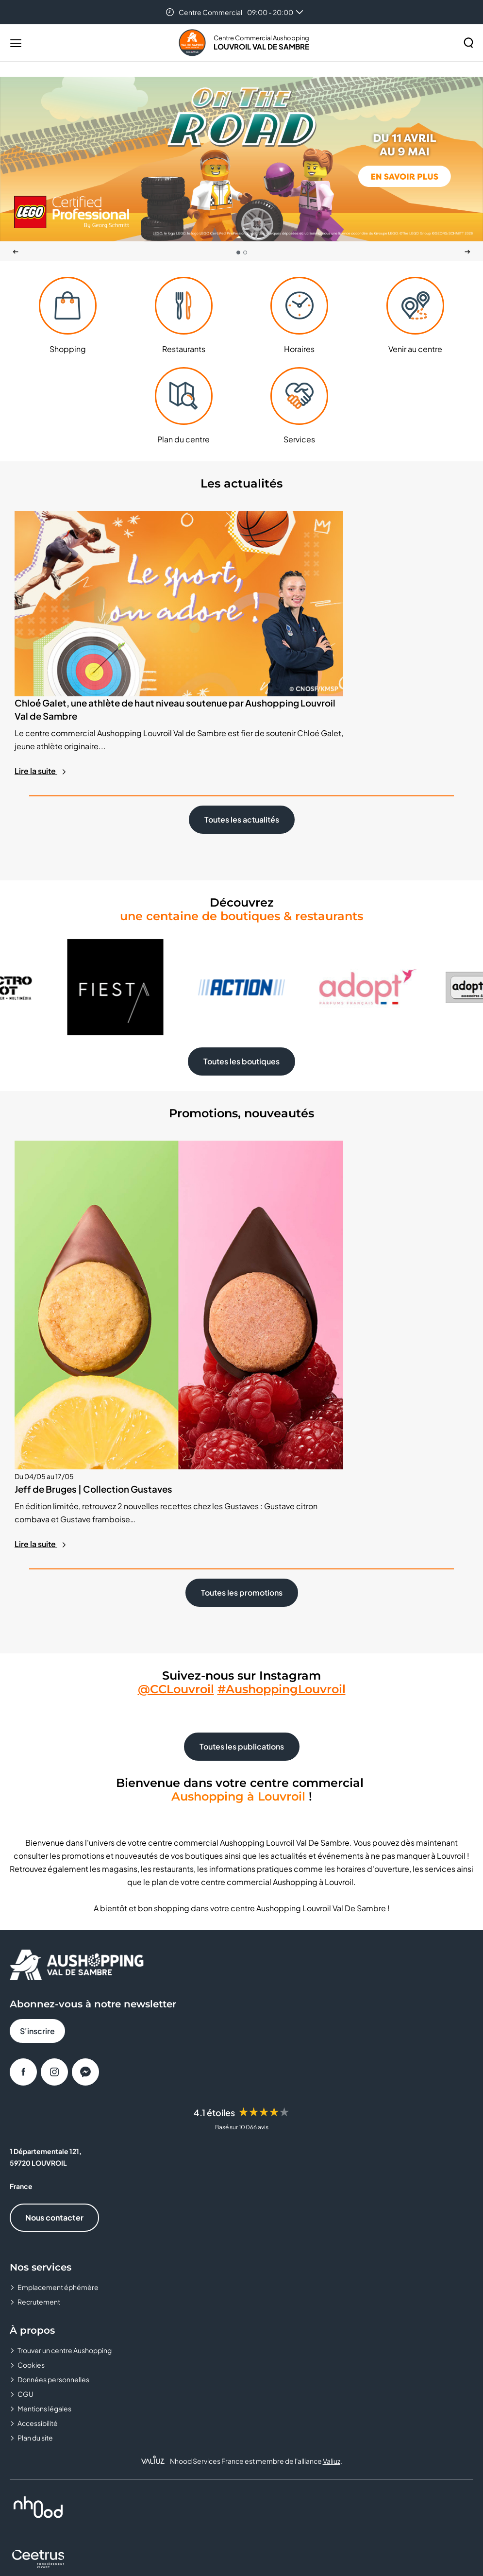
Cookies (31, 2155)
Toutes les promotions (242, 1384)
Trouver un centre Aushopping (64, 2141)
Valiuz (331, 2251)
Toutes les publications (242, 1537)
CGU (25, 2184)
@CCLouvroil (176, 1480)
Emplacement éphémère (58, 2077)
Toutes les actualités (241, 755)
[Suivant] (467, 252)
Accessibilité (37, 2213)
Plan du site (35, 2228)
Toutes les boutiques (241, 997)
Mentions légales (44, 2199)
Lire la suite (41, 706)
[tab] (238, 252)
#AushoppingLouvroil (281, 1480)
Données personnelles (53, 2170)
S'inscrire (37, 1822)
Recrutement (38, 2092)
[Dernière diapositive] (15, 252)
